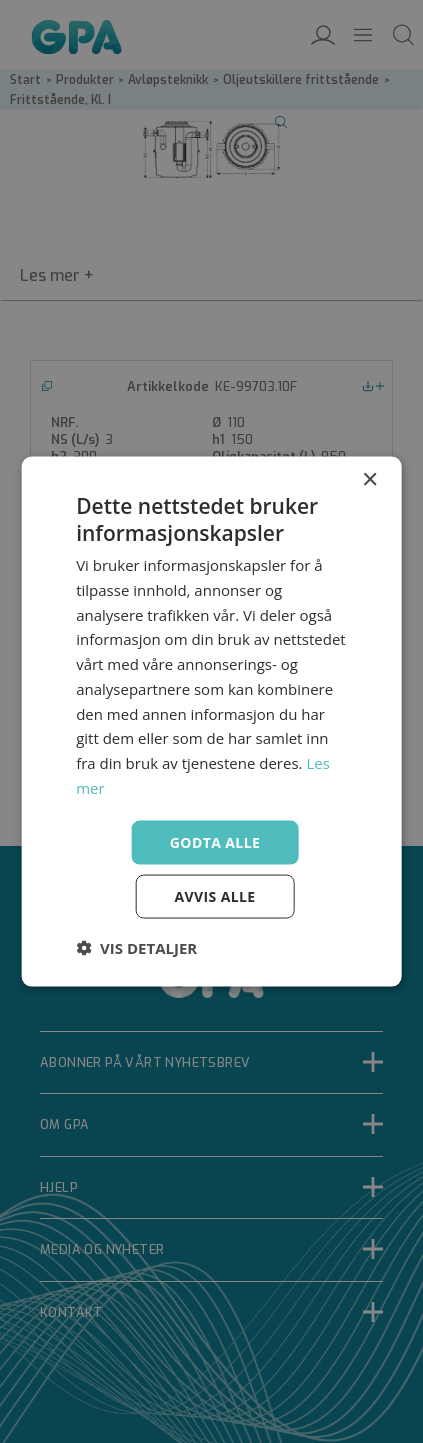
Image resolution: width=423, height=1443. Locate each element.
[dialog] (211, 721)
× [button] (369, 479)
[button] (136, 948)
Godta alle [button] (215, 841)
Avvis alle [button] (214, 896)
